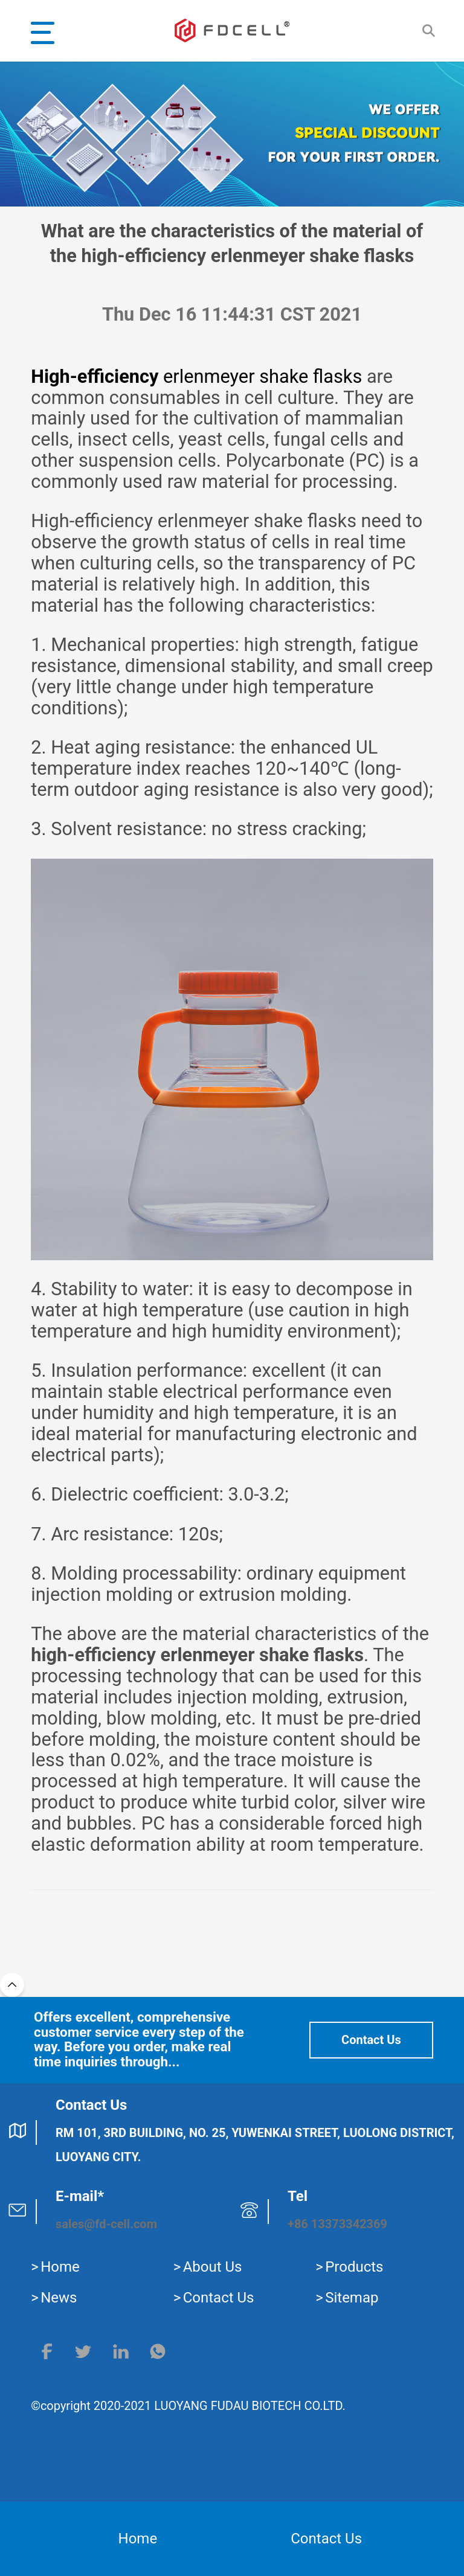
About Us (212, 2266)
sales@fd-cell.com (106, 2224)
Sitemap (351, 2297)
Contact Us (371, 2040)
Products (354, 2266)
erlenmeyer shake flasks (196, 376)
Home (60, 2266)
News (58, 2297)
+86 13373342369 (337, 2224)
